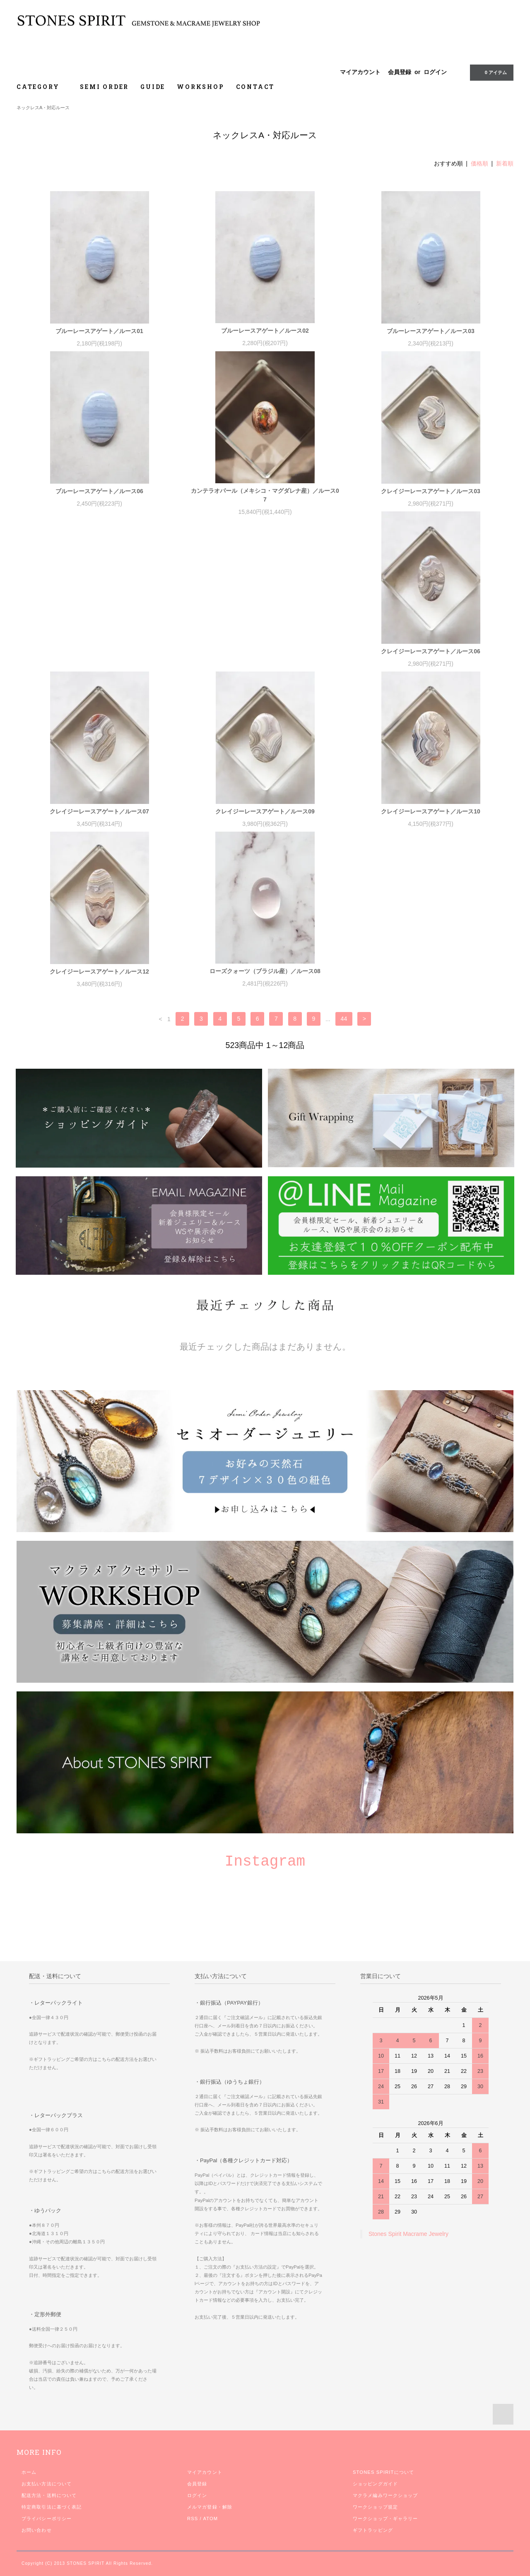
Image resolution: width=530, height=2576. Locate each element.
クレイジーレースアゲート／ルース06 (99, 659)
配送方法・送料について (49, 2503)
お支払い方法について (47, 2492)
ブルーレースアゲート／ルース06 (99, 491)
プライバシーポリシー (47, 2526)
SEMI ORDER (104, 87)
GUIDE (152, 87)
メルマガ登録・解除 (209, 2515)
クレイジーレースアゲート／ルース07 (265, 659)
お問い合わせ (37, 2538)
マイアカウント (360, 72)
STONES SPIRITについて (383, 2480)
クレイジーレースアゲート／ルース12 (99, 979)
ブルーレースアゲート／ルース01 (99, 331)
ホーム (29, 2480)
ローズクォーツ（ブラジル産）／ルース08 (265, 979)
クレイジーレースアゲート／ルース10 (430, 819)
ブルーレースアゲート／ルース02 (265, 330)
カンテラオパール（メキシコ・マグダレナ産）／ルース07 (265, 495)
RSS (192, 2526)
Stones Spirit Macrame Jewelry (408, 2242)
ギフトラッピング (373, 2538)
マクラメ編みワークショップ (385, 2503)
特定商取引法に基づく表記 (52, 2515)
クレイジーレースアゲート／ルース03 (430, 491)
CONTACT (255, 87)
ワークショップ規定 (375, 2515)
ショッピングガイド (375, 2492)
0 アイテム (491, 72)
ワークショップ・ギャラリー (385, 2526)
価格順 (479, 163)
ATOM (210, 2526)
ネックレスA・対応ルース (43, 107)
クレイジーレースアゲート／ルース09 (430, 659)
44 (344, 1027)
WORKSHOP (200, 87)
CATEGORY (42, 87)
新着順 (504, 163)
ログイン (435, 72)
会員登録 (399, 72)
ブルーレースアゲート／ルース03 (431, 331)
